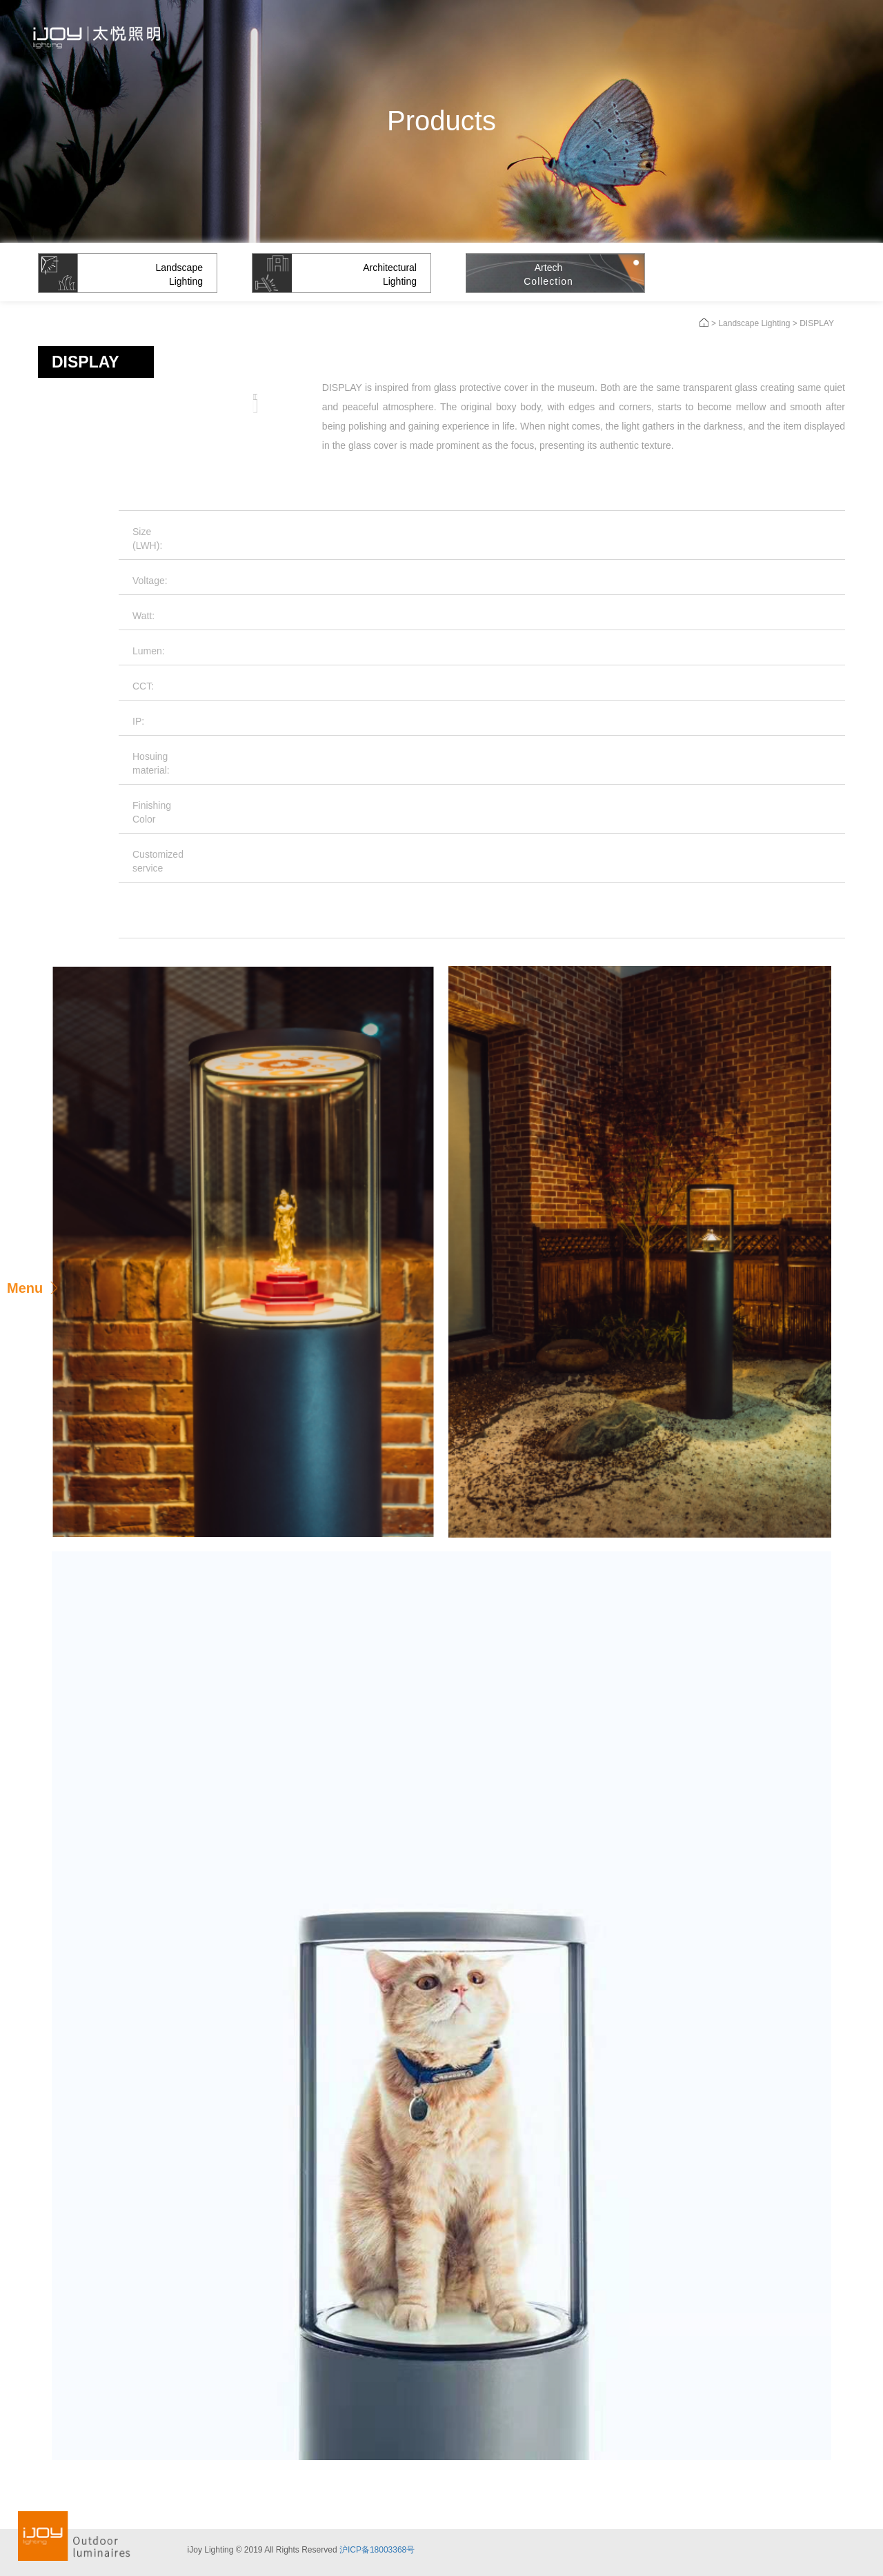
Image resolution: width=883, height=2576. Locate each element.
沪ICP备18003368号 (377, 2550)
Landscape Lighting (754, 323)
